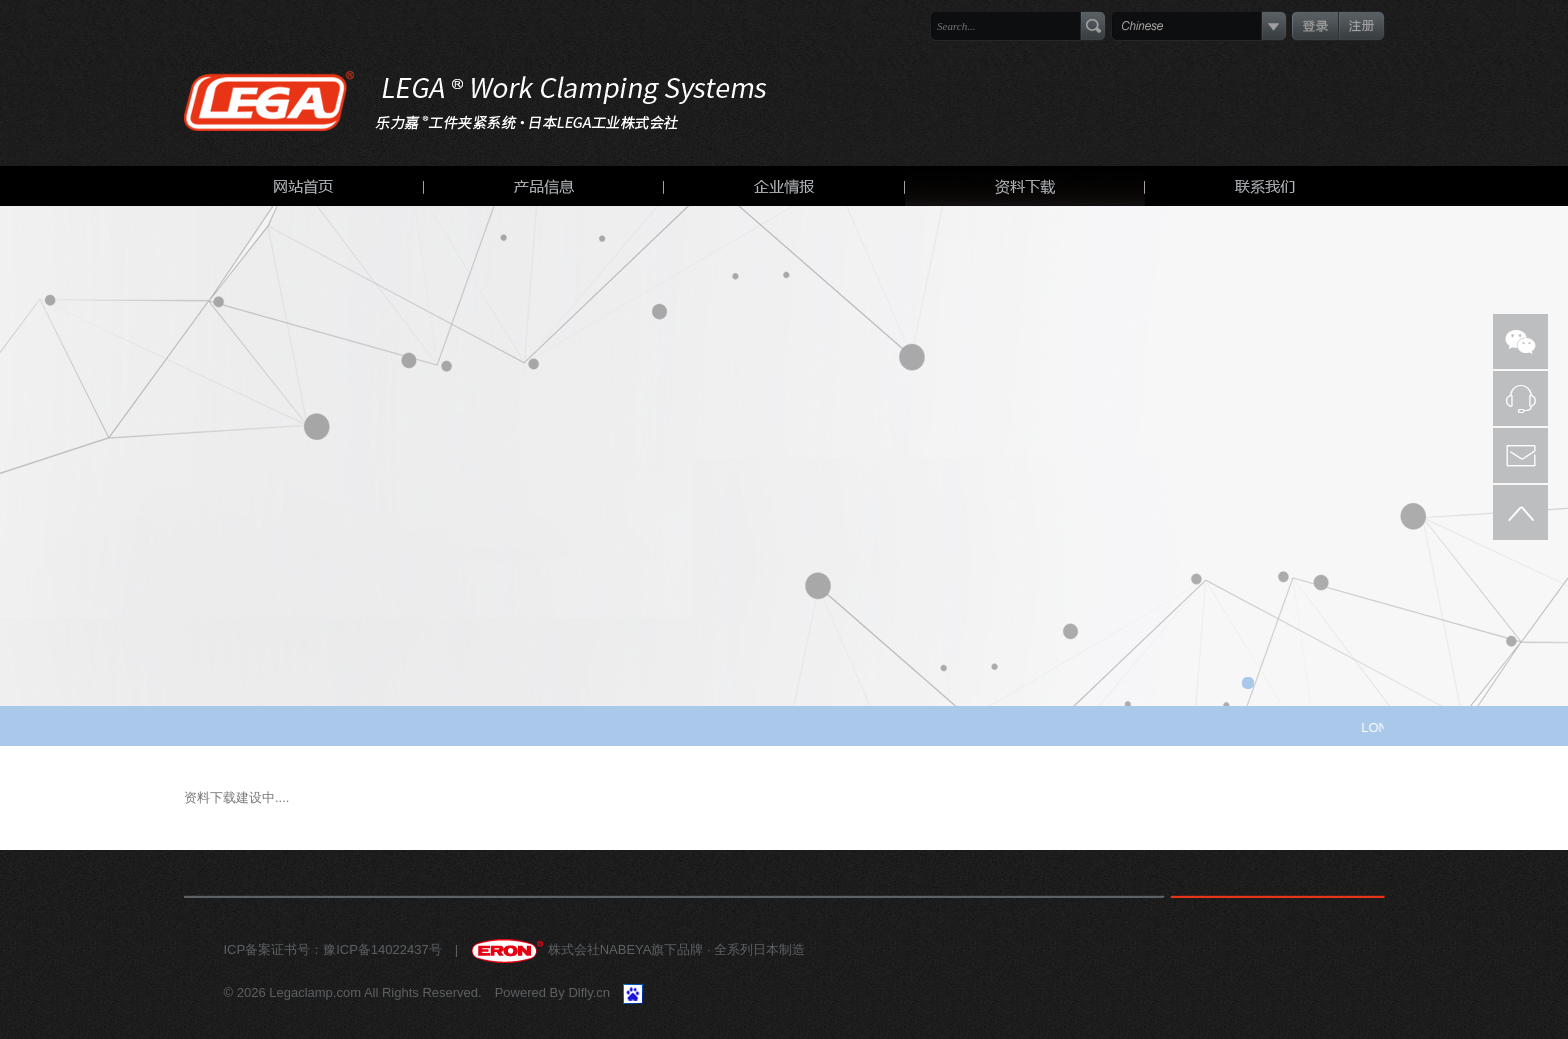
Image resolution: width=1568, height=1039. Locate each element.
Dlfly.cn (589, 992)
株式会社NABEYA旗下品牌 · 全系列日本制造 (638, 949)
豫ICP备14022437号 (382, 949)
